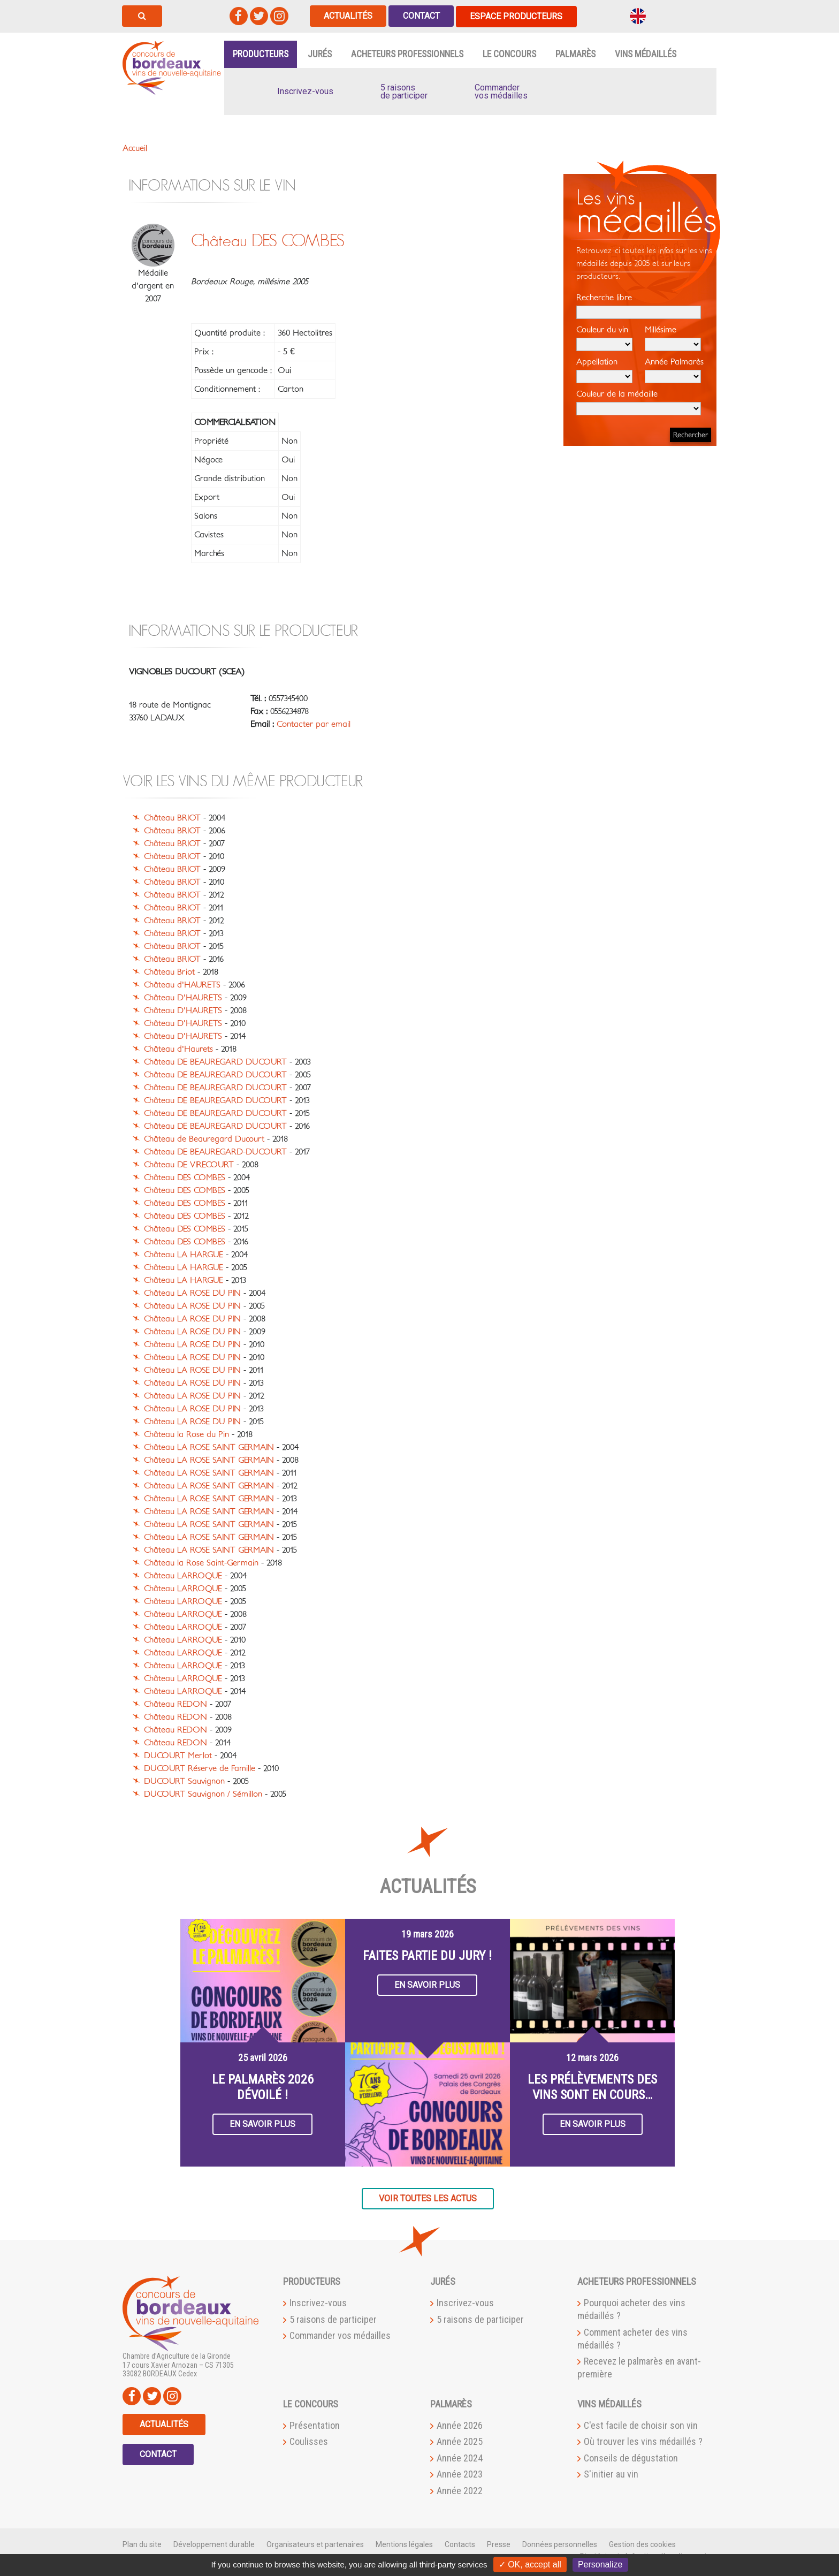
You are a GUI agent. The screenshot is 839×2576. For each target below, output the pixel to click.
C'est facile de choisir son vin (641, 2424)
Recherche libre (638, 305)
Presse (498, 2544)
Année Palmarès (674, 370)
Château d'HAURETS (182, 985)
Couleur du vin (604, 338)
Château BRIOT (172, 818)
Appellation (604, 370)
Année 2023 (460, 2474)
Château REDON (175, 1704)
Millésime (673, 338)
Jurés (320, 53)
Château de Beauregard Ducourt (204, 1139)
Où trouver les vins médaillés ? (643, 2441)
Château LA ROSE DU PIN (192, 1293)
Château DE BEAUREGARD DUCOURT (215, 1062)
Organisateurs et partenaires (315, 2544)
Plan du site (142, 2544)
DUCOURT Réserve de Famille (199, 1768)
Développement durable (214, 2544)
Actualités (348, 16)
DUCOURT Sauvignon (184, 1781)
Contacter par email (313, 723)
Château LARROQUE (183, 1575)
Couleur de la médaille (638, 402)
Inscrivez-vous (318, 2302)
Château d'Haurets (178, 1049)
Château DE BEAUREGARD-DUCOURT (215, 1152)
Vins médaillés (645, 53)
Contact (422, 16)
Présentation (314, 2424)
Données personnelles (559, 2544)
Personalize (600, 2564)
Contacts (460, 2544)
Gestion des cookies (642, 2544)
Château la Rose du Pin (186, 1434)
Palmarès (575, 53)
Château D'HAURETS (183, 997)
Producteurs (260, 53)
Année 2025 (460, 2441)
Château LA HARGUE (183, 1254)
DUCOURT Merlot (178, 1755)
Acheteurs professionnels (407, 53)
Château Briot (169, 972)
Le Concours (509, 53)
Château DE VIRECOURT (189, 1164)
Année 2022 (460, 2490)
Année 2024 (460, 2457)
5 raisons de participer (333, 2318)
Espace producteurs (518, 16)
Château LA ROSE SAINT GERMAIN (209, 1447)
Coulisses (308, 2441)
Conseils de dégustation (631, 2457)
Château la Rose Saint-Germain (201, 1563)
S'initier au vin (611, 2474)
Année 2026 (460, 2424)
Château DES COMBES (184, 1177)
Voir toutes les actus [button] (428, 2198)
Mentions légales (404, 2544)
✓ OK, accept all (530, 2564)
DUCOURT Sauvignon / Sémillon (203, 1794)
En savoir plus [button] (262, 2123)
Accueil (135, 147)
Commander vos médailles (340, 2335)
